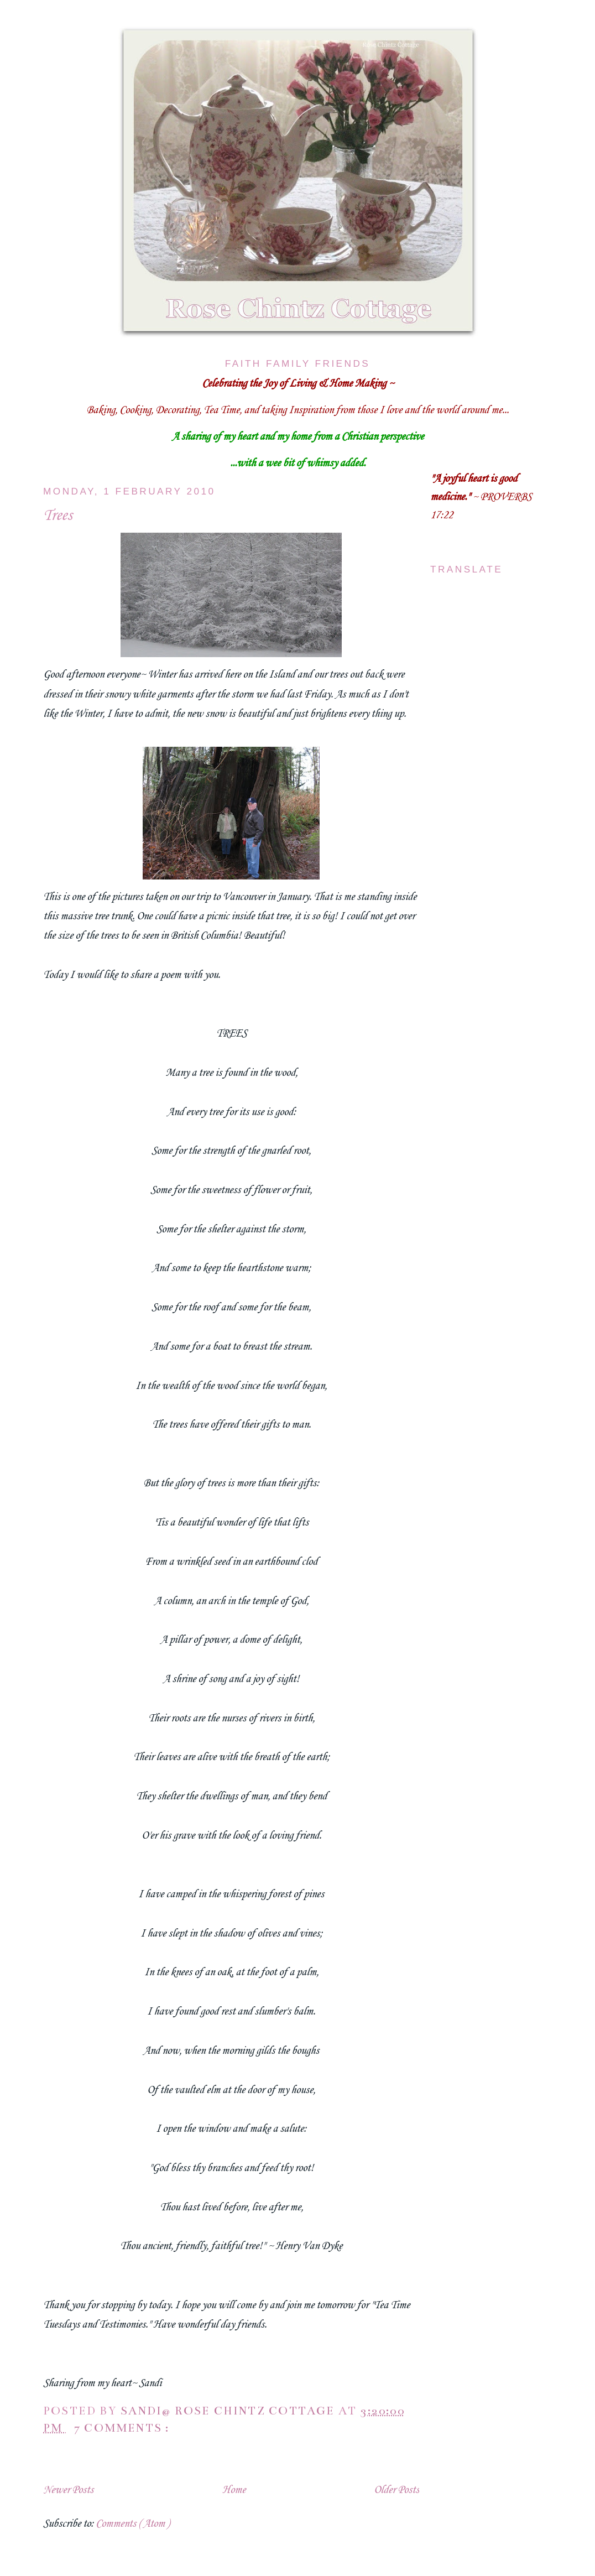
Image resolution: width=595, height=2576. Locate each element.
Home (234, 2490)
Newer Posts (68, 2490)
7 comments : (123, 2428)
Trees (57, 516)
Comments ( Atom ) (132, 2524)
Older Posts (396, 2490)
